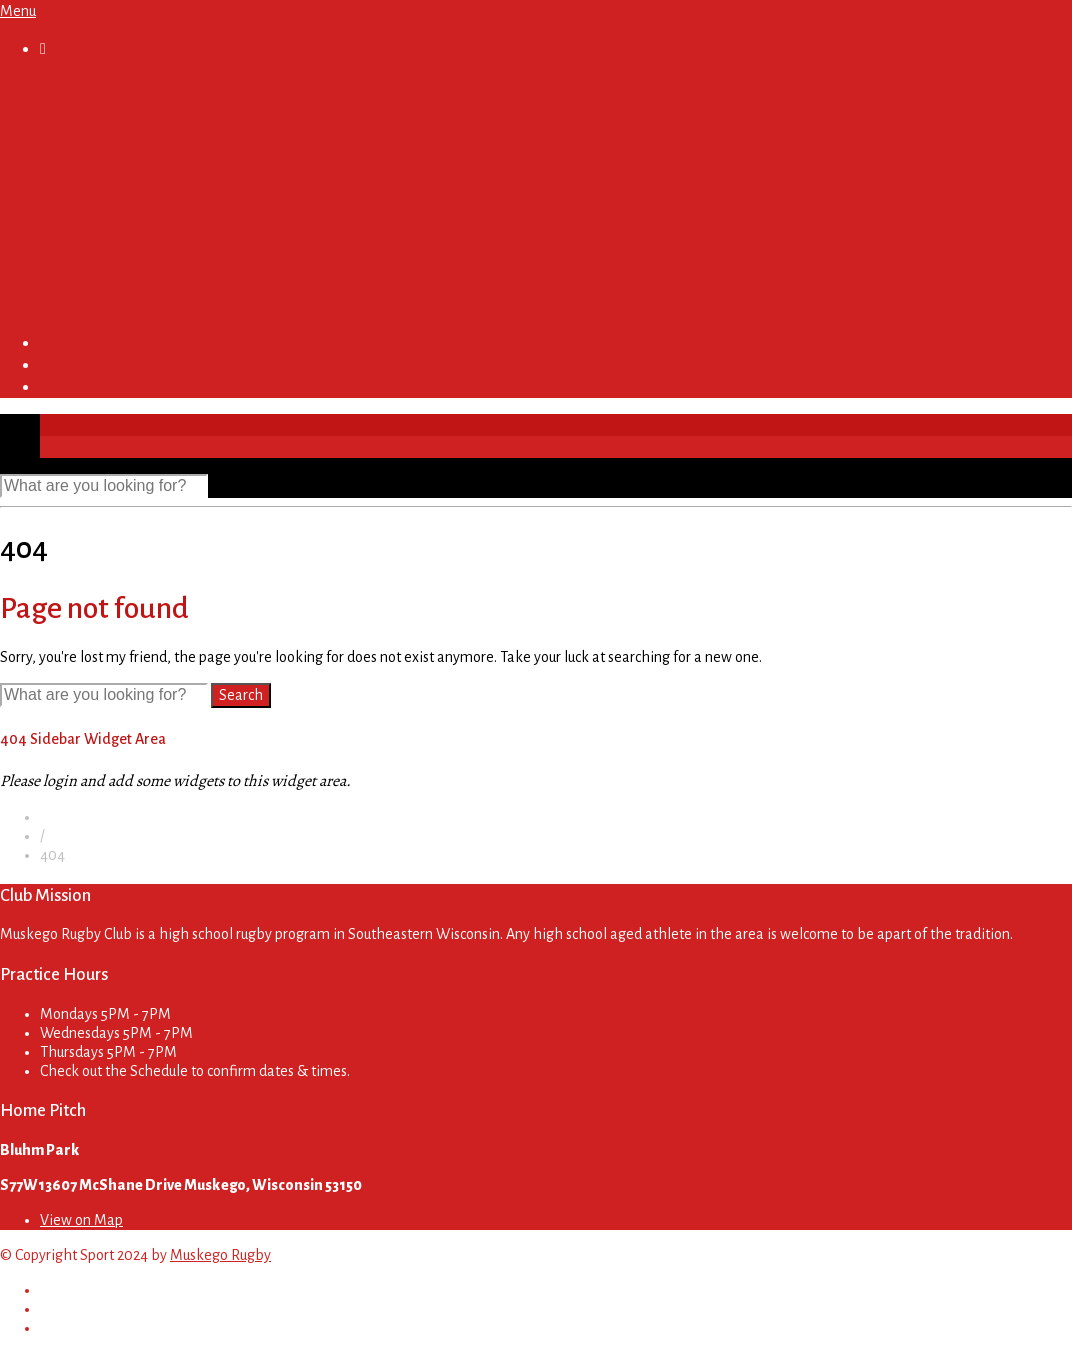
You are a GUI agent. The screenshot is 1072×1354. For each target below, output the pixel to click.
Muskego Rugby (220, 1255)
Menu (18, 11)
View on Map (81, 1220)
